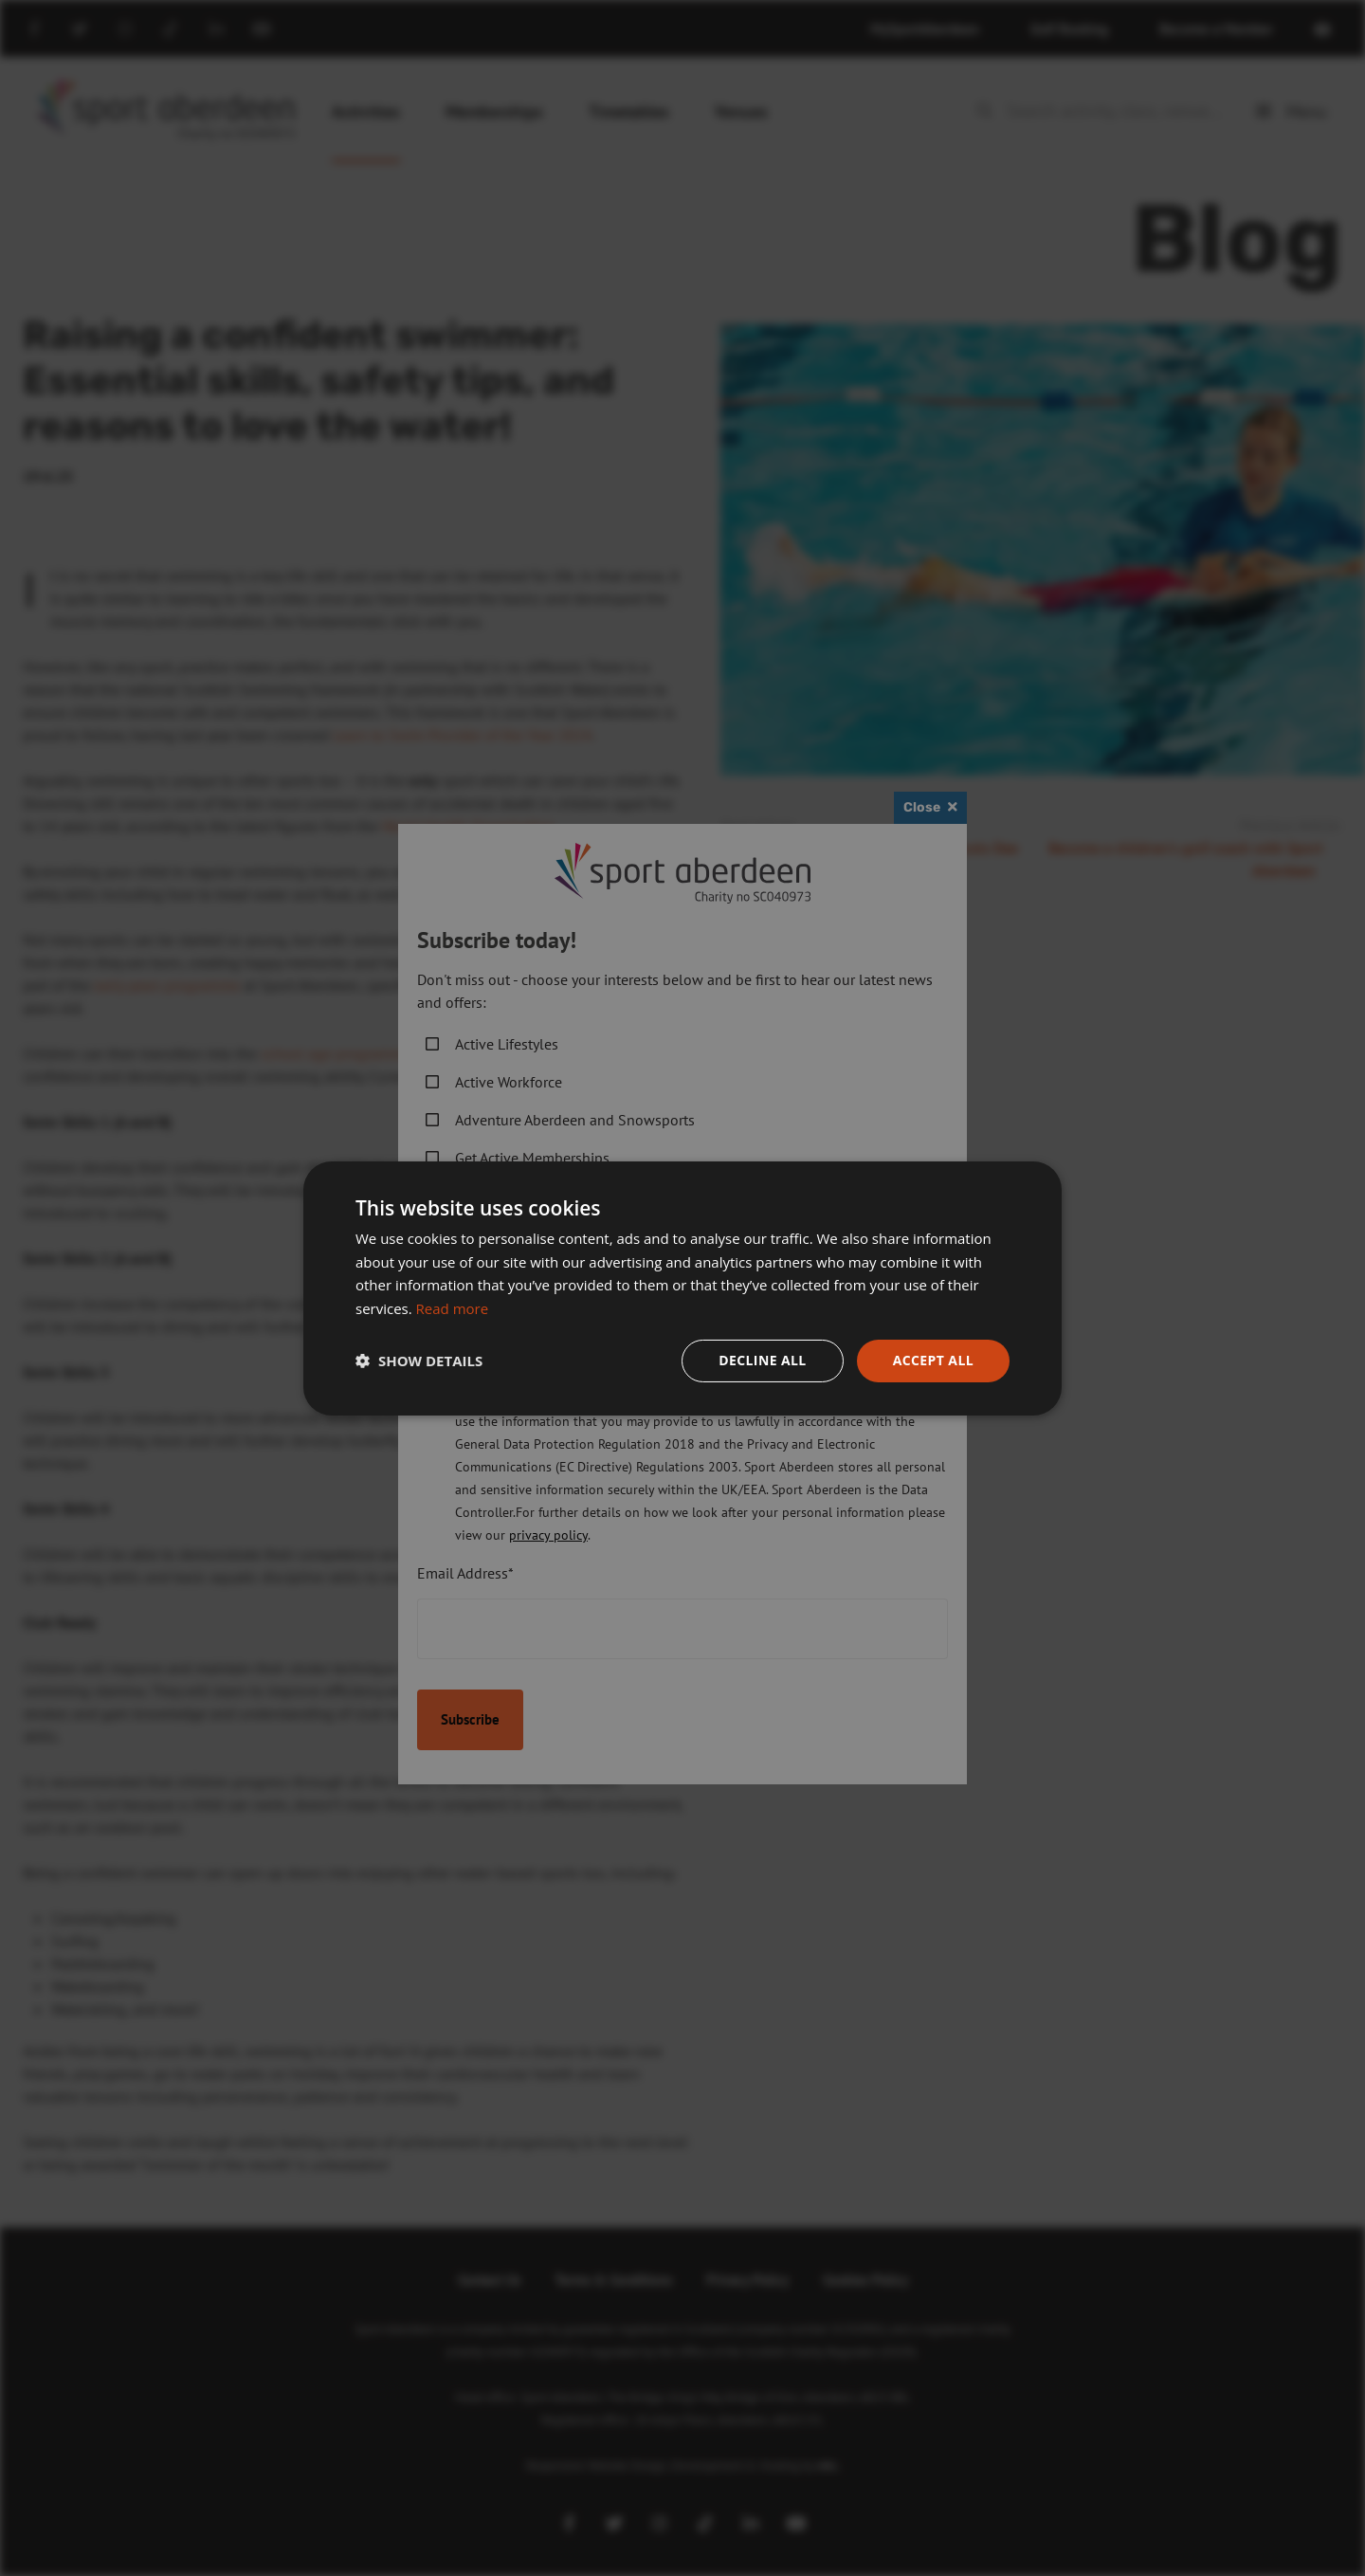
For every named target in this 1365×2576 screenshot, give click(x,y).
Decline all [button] (762, 1360)
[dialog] (682, 1288)
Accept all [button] (933, 1360)
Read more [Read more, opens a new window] (452, 1308)
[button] (418, 1360)
